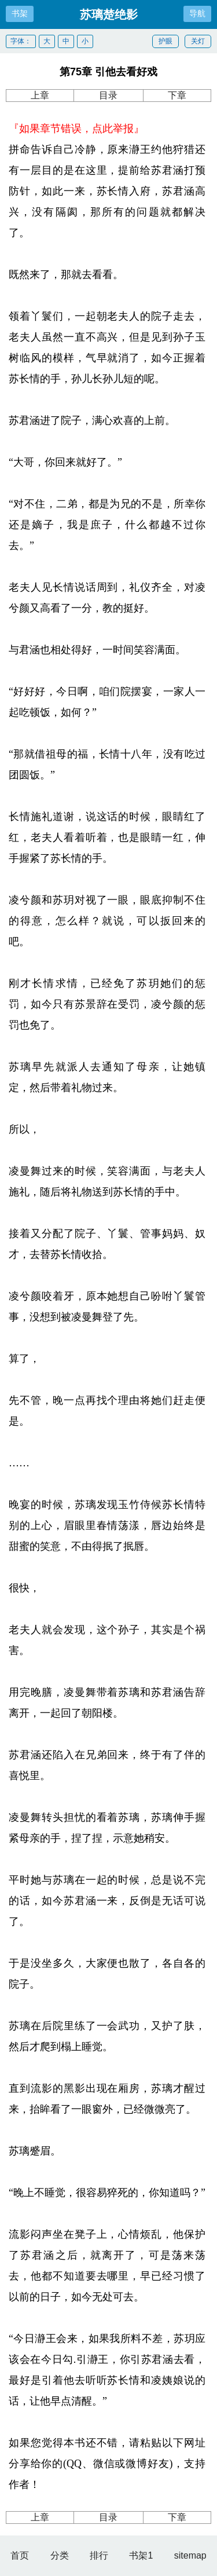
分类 (59, 2555)
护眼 (165, 41)
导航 (197, 13)
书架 (20, 13)
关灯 (198, 41)
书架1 (141, 2555)
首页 (19, 2555)
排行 (99, 2555)
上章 (40, 95)
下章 (177, 95)
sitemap (190, 2555)
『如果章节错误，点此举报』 (76, 128)
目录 (108, 95)
